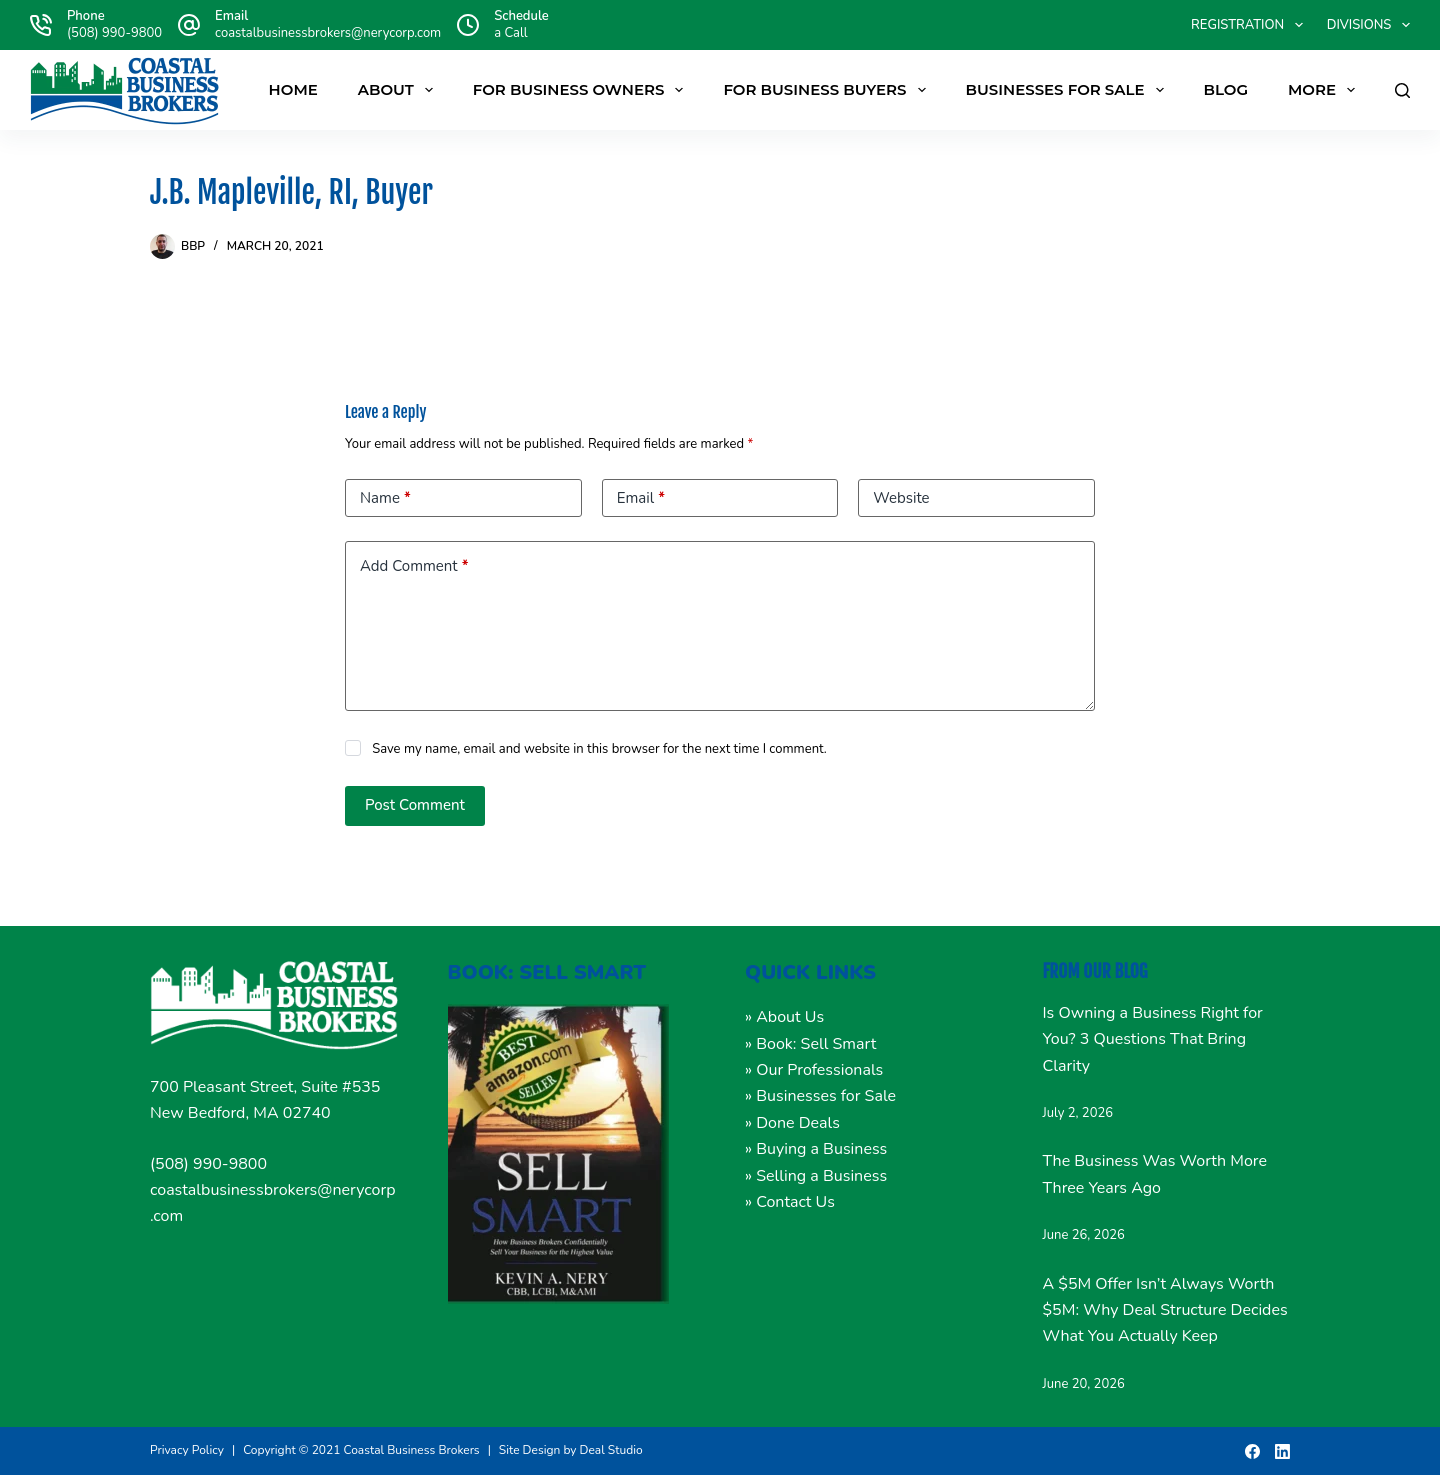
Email (641, 498)
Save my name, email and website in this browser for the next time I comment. (599, 749)
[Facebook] (1252, 1451)
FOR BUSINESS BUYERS (828, 90)
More (1325, 90)
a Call (510, 33)
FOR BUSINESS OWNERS (582, 90)
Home (293, 89)
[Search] (1402, 90)
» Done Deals (792, 1123)
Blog (1226, 89)
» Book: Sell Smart (810, 1044)
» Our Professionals (814, 1070)
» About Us (784, 1017)
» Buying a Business (816, 1149)
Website (901, 498)
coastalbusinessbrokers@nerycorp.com (328, 33)
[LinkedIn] (1282, 1451)
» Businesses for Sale (820, 1096)
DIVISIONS (1368, 25)
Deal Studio (611, 1450)
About (399, 90)
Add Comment (414, 566)
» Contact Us (790, 1202)
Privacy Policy (187, 1450)
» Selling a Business (816, 1176)
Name (385, 498)
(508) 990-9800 (114, 33)
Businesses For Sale (1069, 90)
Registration (1251, 25)
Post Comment (415, 805)
